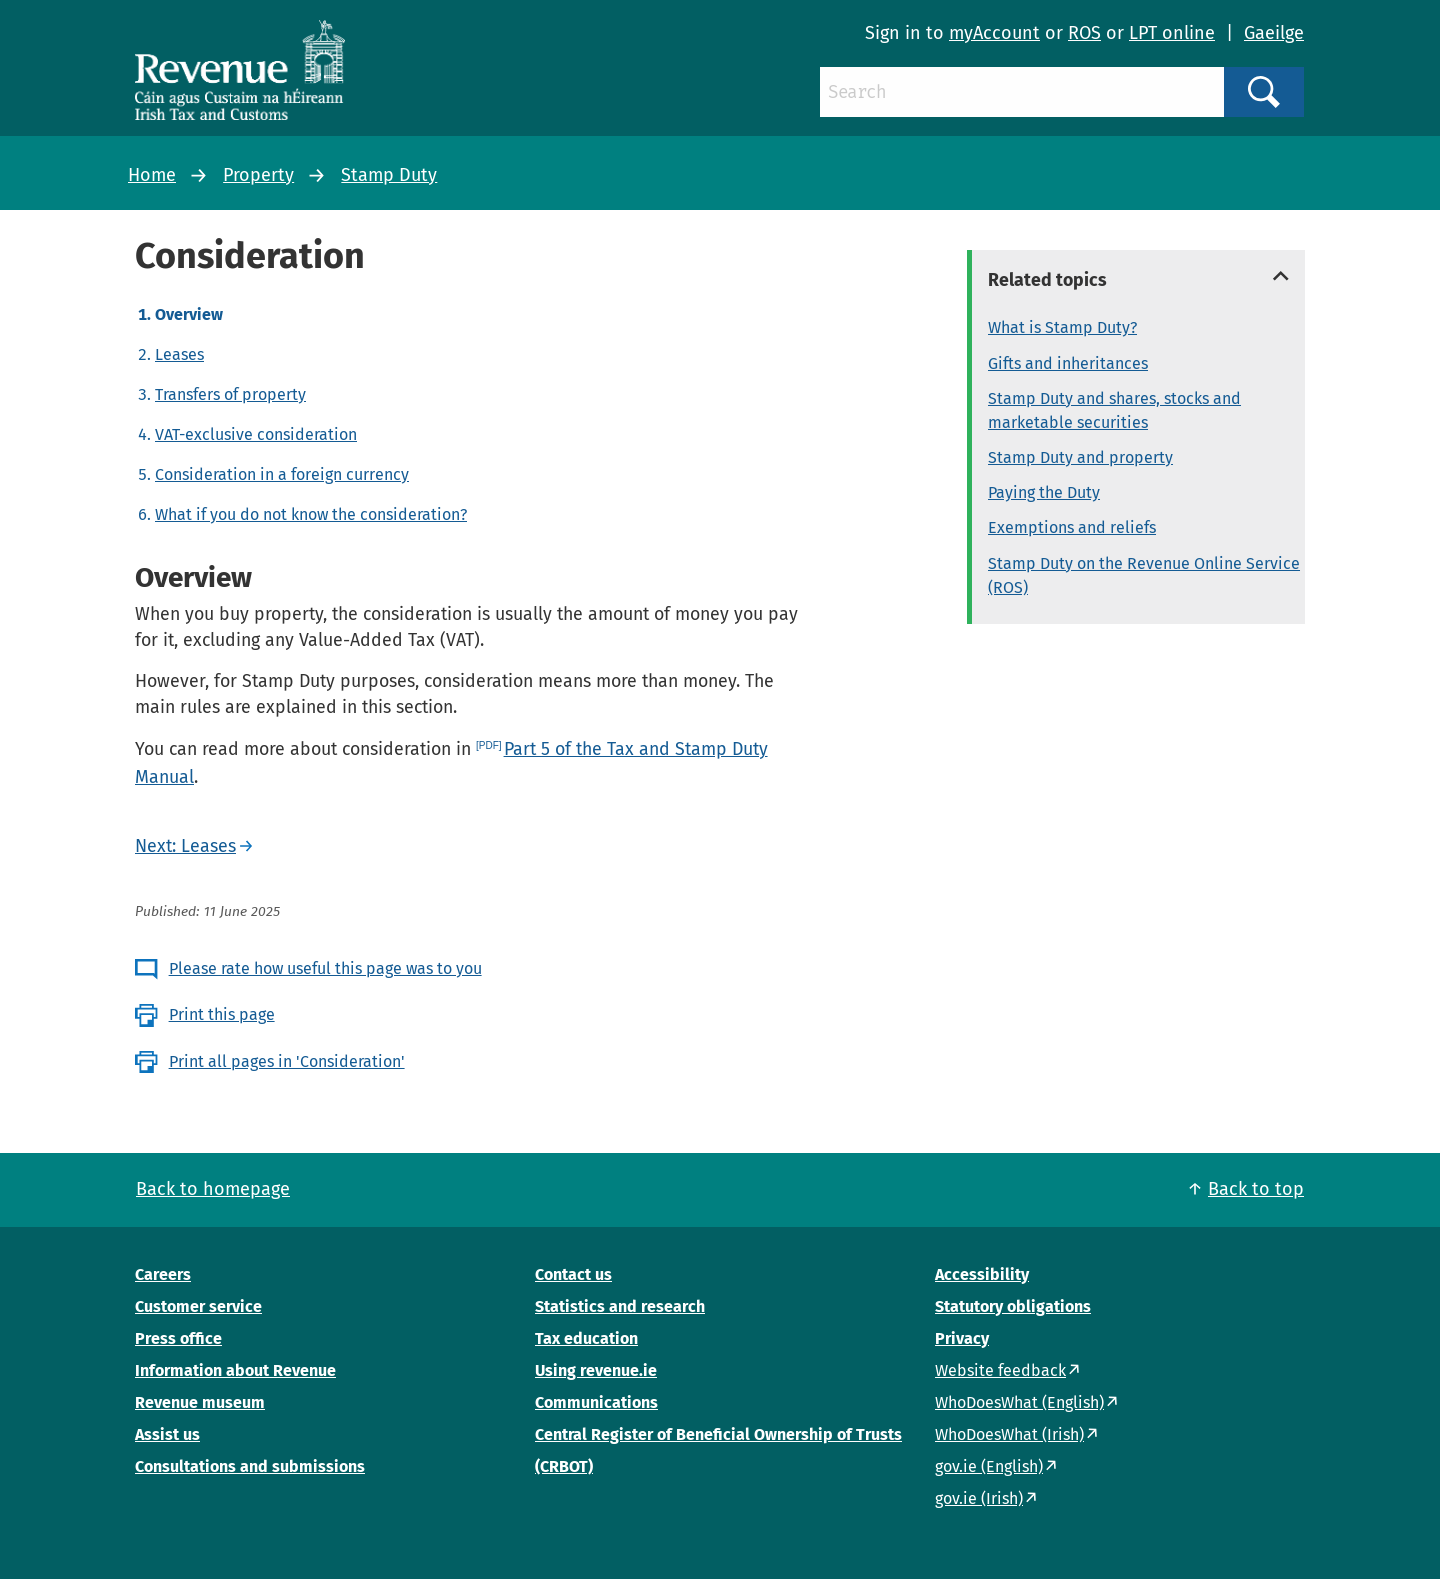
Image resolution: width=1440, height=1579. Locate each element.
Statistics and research (620, 1306)
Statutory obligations (1013, 1306)
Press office (178, 1338)
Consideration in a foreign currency (282, 474)
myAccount (994, 33)
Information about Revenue (235, 1370)
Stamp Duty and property (1080, 457)
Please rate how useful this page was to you (325, 968)
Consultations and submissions (250, 1466)
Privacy (962, 1338)
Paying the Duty (1044, 492)
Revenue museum (200, 1402)
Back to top (1256, 1189)
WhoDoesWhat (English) (1019, 1402)
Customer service (198, 1306)
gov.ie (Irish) (979, 1498)
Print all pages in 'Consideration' (287, 1061)
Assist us (167, 1434)
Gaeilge (1274, 33)
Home (152, 175)
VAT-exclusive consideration (256, 434)
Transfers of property (230, 394)
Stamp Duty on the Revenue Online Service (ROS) (1144, 575)
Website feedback (1000, 1370)
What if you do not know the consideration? (311, 514)
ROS (1084, 33)
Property (258, 175)
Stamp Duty (389, 175)
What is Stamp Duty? (1062, 327)
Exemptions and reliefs (1072, 527)
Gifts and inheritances (1068, 363)
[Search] (1022, 92)
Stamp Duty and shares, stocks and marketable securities (1114, 410)
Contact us (573, 1274)
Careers (163, 1274)
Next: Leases (185, 846)
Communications (596, 1402)
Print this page (222, 1014)
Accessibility (982, 1274)
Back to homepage (213, 1189)
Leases (179, 354)
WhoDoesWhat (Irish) (1009, 1434)
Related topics (1047, 280)
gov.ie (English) (989, 1466)
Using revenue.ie (596, 1370)
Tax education (586, 1338)
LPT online (1172, 33)
